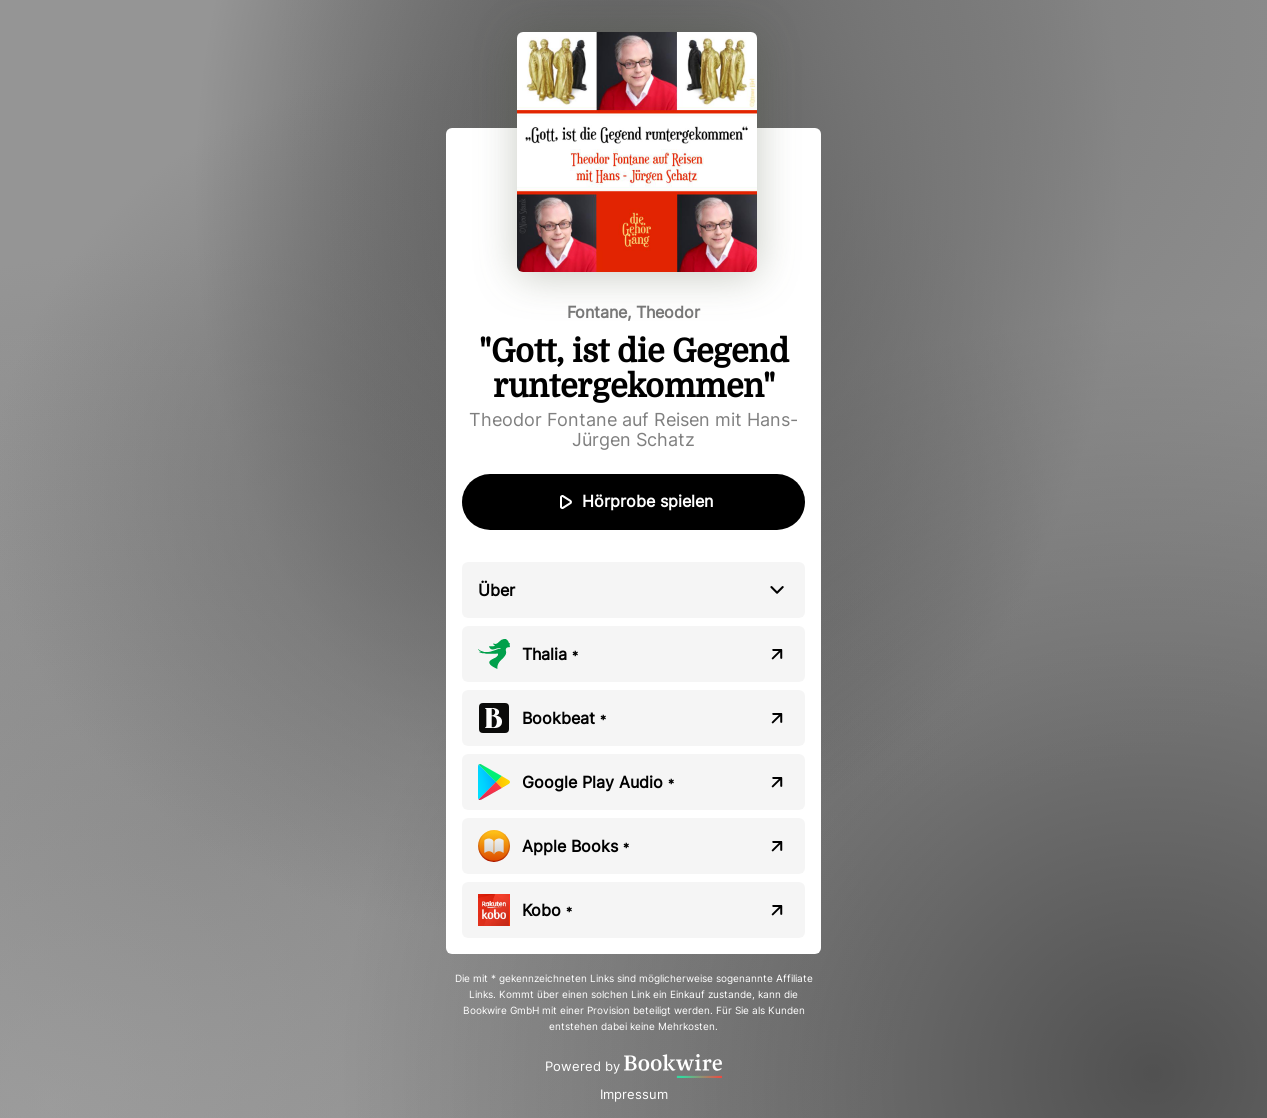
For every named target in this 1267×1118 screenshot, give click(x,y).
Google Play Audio (598, 782)
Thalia (550, 654)
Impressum (634, 1094)
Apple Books (575, 846)
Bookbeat (564, 718)
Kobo (547, 910)
